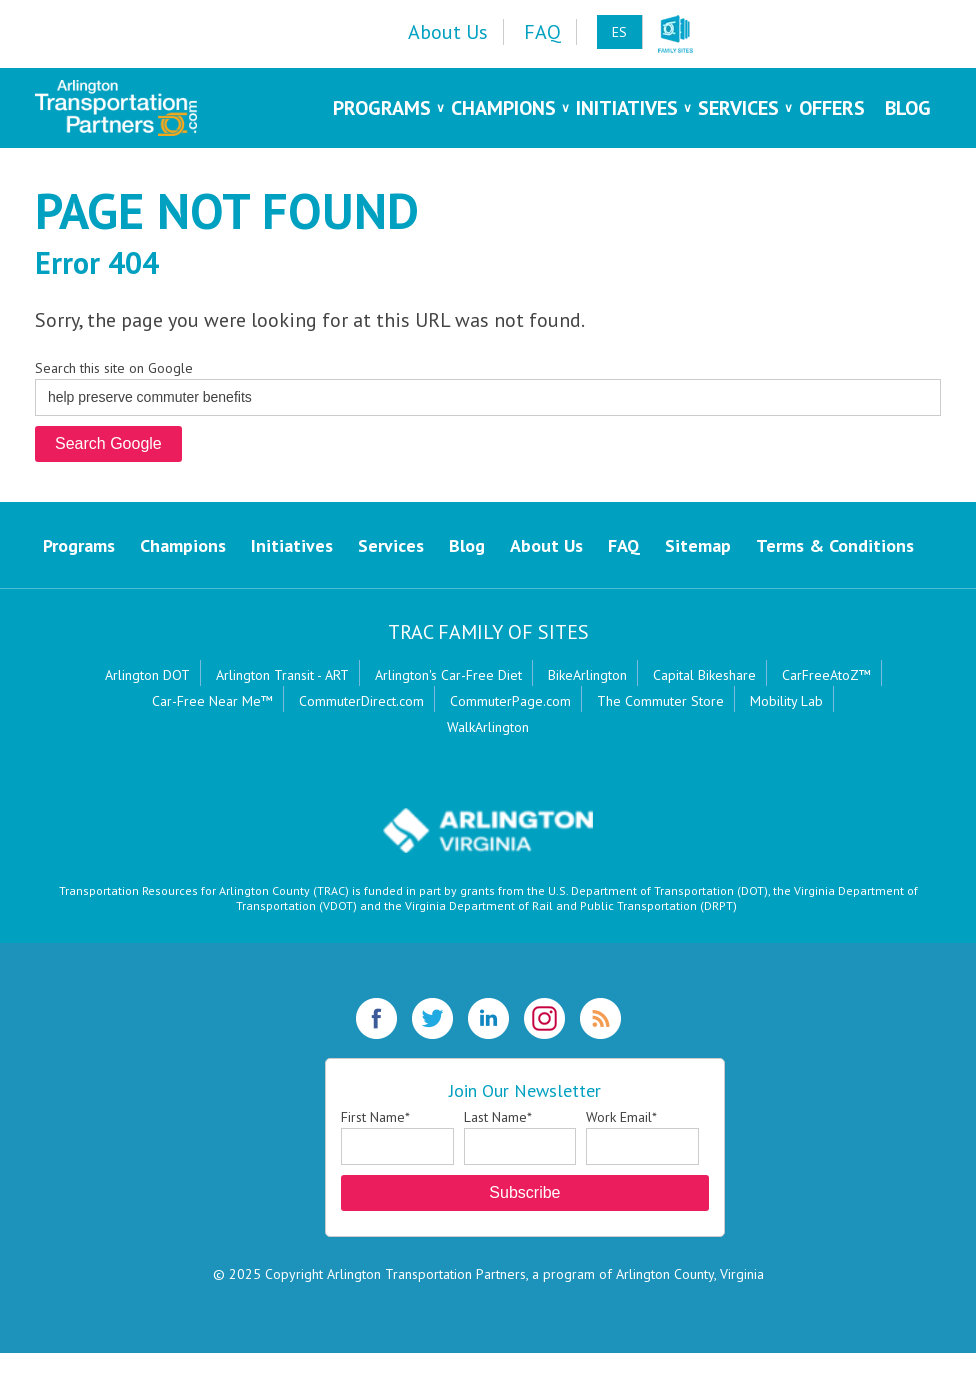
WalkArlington (488, 727)
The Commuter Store (660, 701)
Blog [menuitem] (908, 108)
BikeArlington (587, 675)
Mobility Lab (786, 701)
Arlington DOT (147, 675)
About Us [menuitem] (448, 32)
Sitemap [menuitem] (698, 545)
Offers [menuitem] (832, 108)
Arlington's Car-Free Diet (448, 675)
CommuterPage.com (510, 701)
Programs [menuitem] (382, 108)
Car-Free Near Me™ (212, 701)
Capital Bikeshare (704, 675)
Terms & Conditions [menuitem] (835, 545)
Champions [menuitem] (503, 108)
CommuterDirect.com (361, 701)
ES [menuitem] (619, 32)
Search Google (108, 443)
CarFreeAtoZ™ (826, 675)
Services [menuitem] (738, 108)
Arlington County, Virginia (690, 1274)
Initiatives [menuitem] (627, 108)
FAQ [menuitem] (542, 32)
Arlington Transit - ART (282, 675)
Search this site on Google (114, 368)
